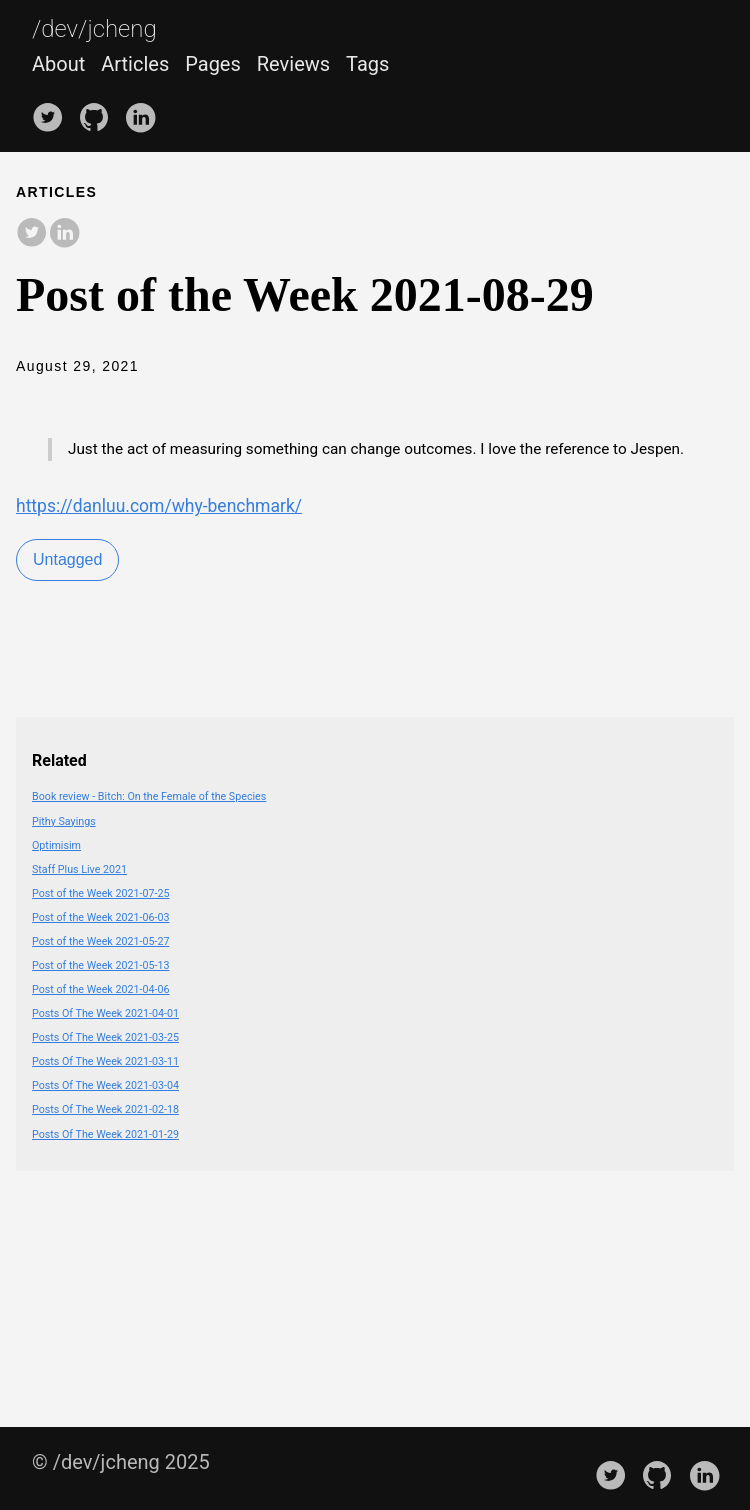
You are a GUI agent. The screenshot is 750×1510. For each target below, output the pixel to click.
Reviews (293, 64)
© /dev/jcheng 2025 (121, 1462)
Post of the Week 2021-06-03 (100, 917)
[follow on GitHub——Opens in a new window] (99, 110)
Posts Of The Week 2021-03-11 (105, 1061)
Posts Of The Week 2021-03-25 (105, 1037)
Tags (367, 64)
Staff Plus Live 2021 (79, 869)
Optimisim (56, 845)
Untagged (67, 559)
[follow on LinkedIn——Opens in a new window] (145, 110)
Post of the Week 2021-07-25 (100, 893)
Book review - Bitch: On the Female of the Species (149, 796)
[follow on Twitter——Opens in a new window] (53, 110)
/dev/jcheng (94, 29)
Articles (135, 64)
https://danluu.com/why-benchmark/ (159, 506)
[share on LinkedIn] (64, 233)
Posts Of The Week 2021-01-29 (105, 1134)
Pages (213, 64)
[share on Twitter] (32, 233)
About (58, 64)
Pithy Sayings (64, 821)
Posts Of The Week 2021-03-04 (105, 1085)
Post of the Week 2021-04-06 (100, 989)
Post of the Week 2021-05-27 (100, 941)
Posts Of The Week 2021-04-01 (105, 1013)
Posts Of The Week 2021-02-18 (105, 1109)
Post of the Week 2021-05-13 (100, 965)
